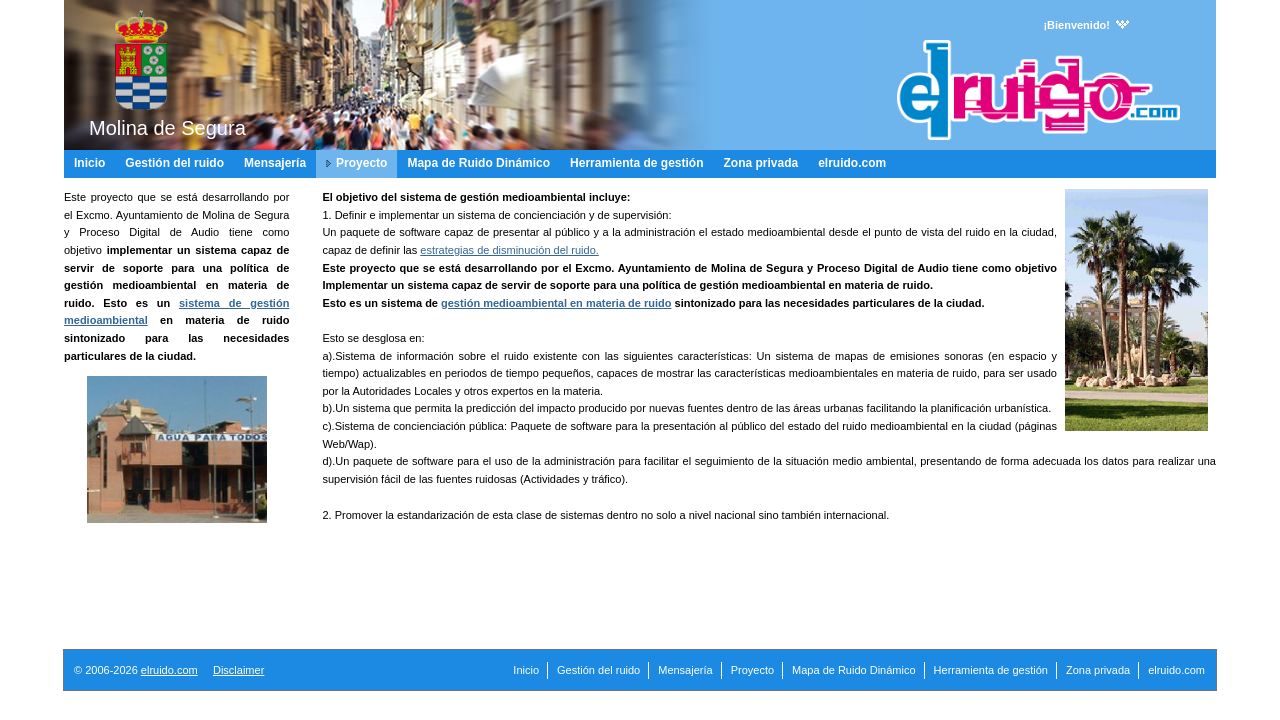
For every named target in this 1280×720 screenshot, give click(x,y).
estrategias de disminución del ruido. (509, 250)
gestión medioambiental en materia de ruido (556, 303)
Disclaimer (238, 670)
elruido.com (169, 670)
